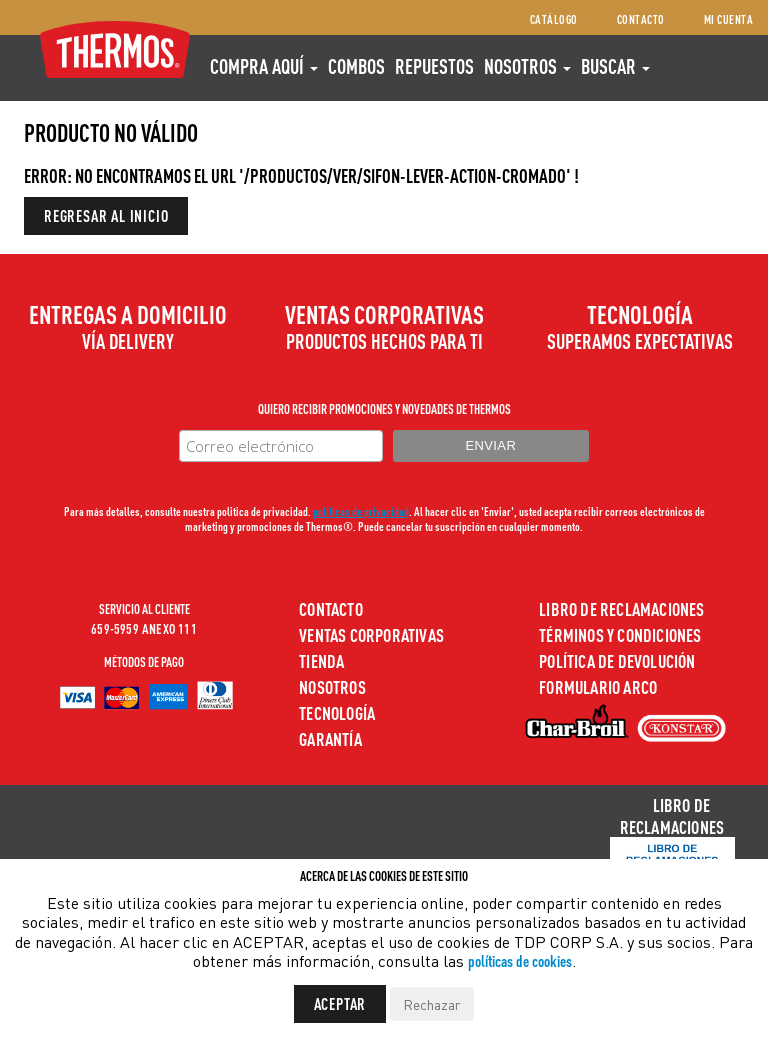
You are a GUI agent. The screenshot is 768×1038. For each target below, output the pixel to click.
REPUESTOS (434, 66)
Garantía (330, 738)
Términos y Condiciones (620, 634)
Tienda (321, 660)
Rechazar (432, 1004)
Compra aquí (264, 66)
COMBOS (356, 66)
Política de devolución (617, 660)
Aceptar (340, 1003)
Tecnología (337, 712)
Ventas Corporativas (371, 634)
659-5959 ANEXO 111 (144, 628)
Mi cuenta (729, 19)
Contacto (641, 19)
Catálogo (554, 19)
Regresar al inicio (106, 215)
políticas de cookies (520, 960)
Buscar (615, 66)
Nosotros (527, 66)
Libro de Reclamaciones (621, 608)
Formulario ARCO (598, 686)
